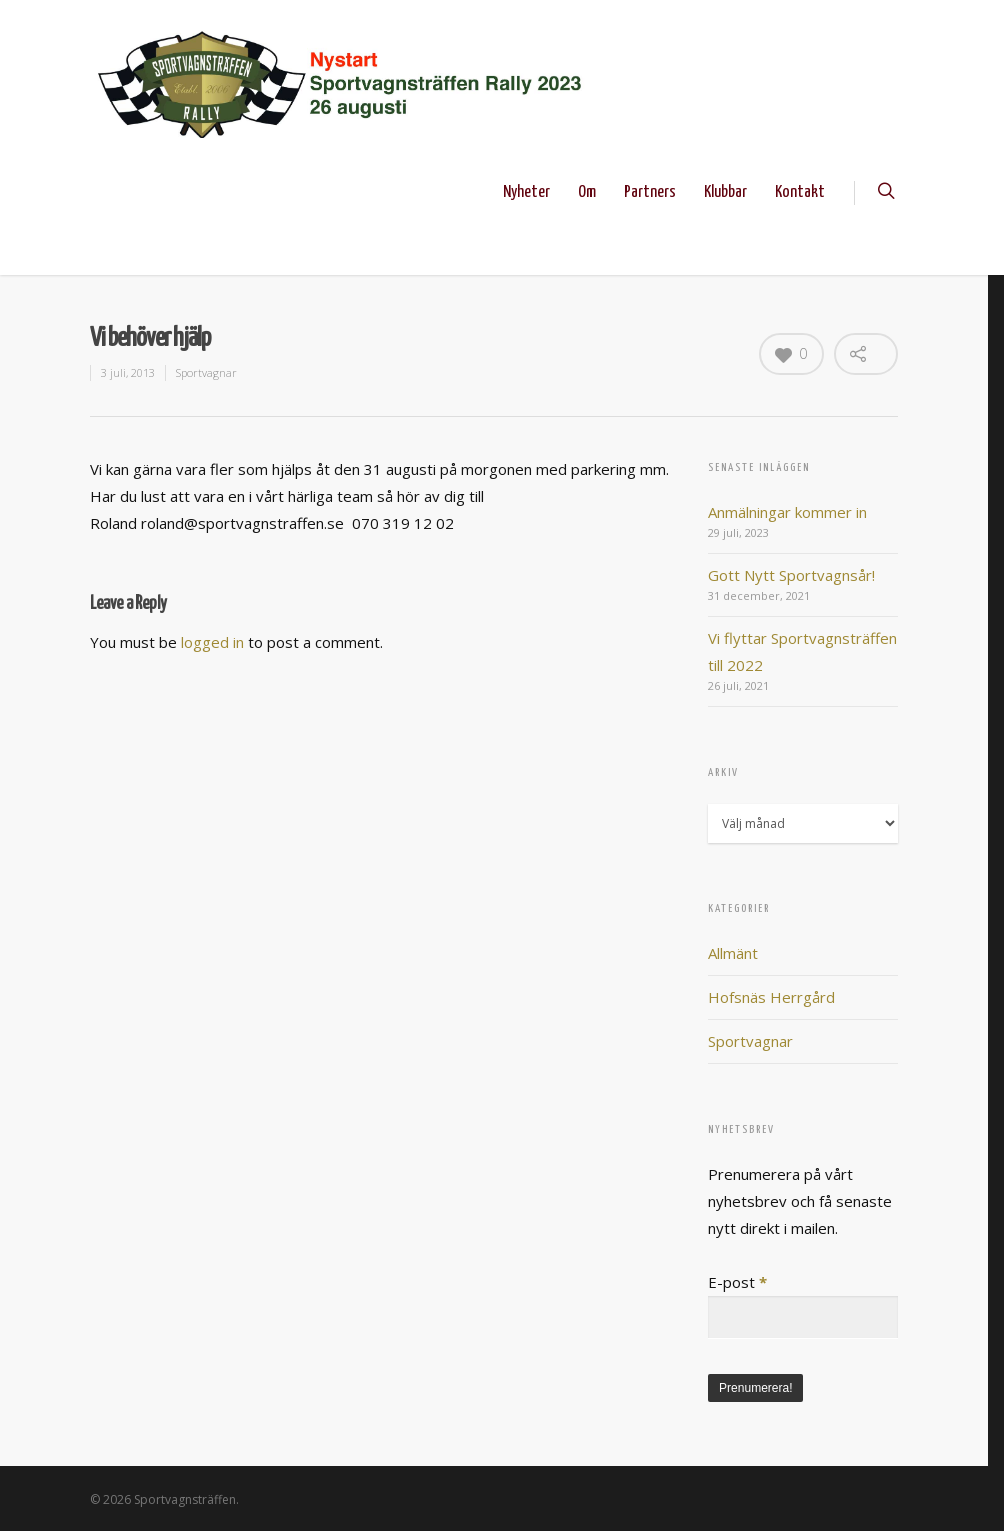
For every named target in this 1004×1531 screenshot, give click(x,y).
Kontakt (800, 192)
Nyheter (526, 192)
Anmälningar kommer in (787, 512)
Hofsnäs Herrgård (771, 997)
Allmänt (733, 953)
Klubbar (725, 192)
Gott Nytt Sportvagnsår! (791, 575)
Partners (650, 192)
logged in (212, 642)
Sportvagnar (206, 372)
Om (587, 192)
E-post (737, 1282)
